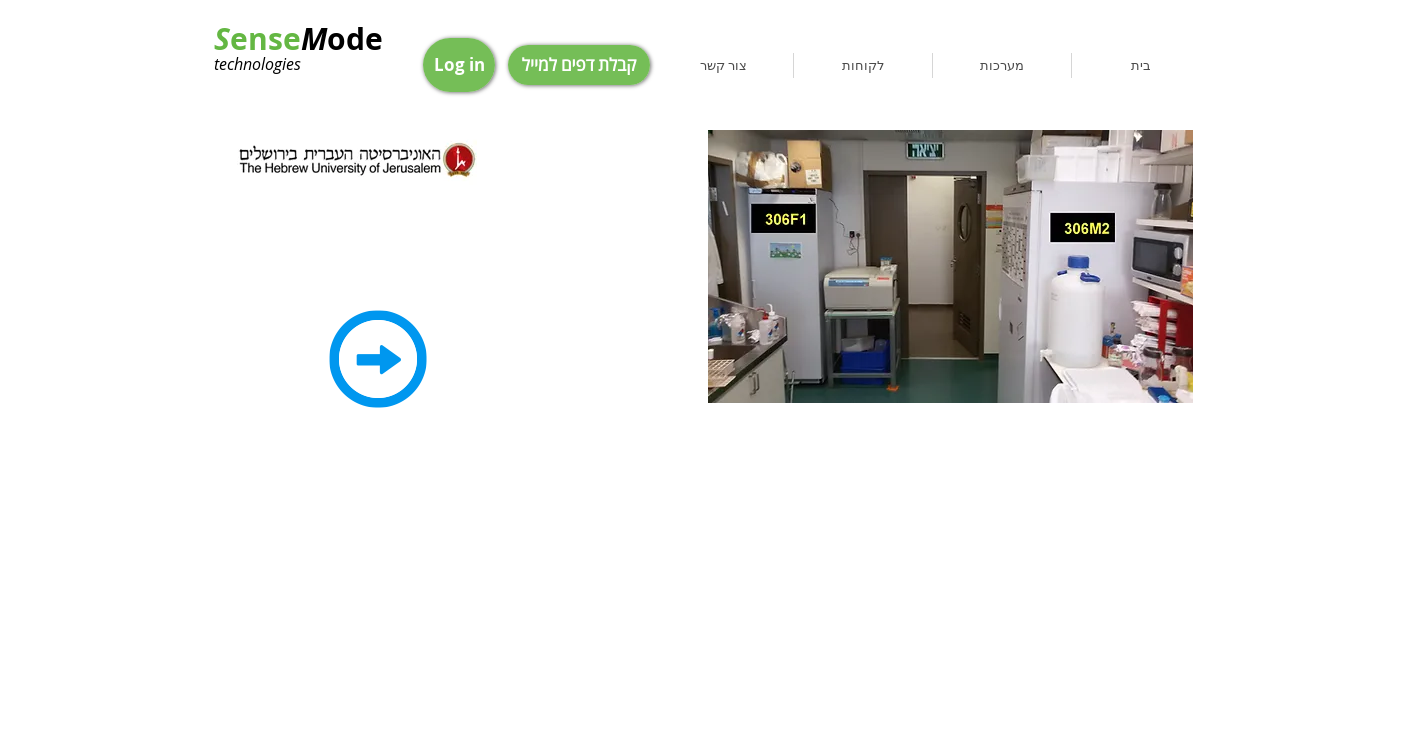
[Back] (378, 359)
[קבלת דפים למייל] (579, 65)
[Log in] (459, 65)
